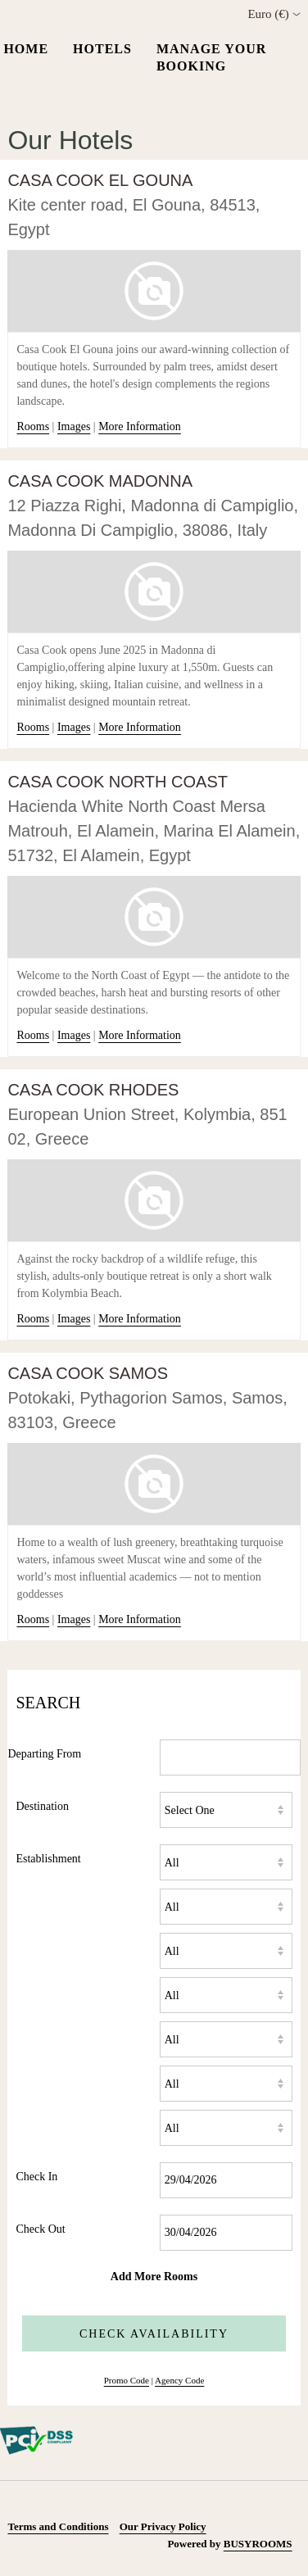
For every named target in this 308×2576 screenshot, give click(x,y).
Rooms (32, 426)
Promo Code (126, 2380)
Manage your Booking (211, 57)
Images (73, 426)
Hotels (102, 49)
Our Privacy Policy (163, 2526)
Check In (36, 2176)
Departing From (44, 1754)
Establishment (48, 1859)
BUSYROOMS (258, 2543)
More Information (139, 426)
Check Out (40, 2229)
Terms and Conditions (57, 2526)
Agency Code (179, 2380)
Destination (42, 1806)
